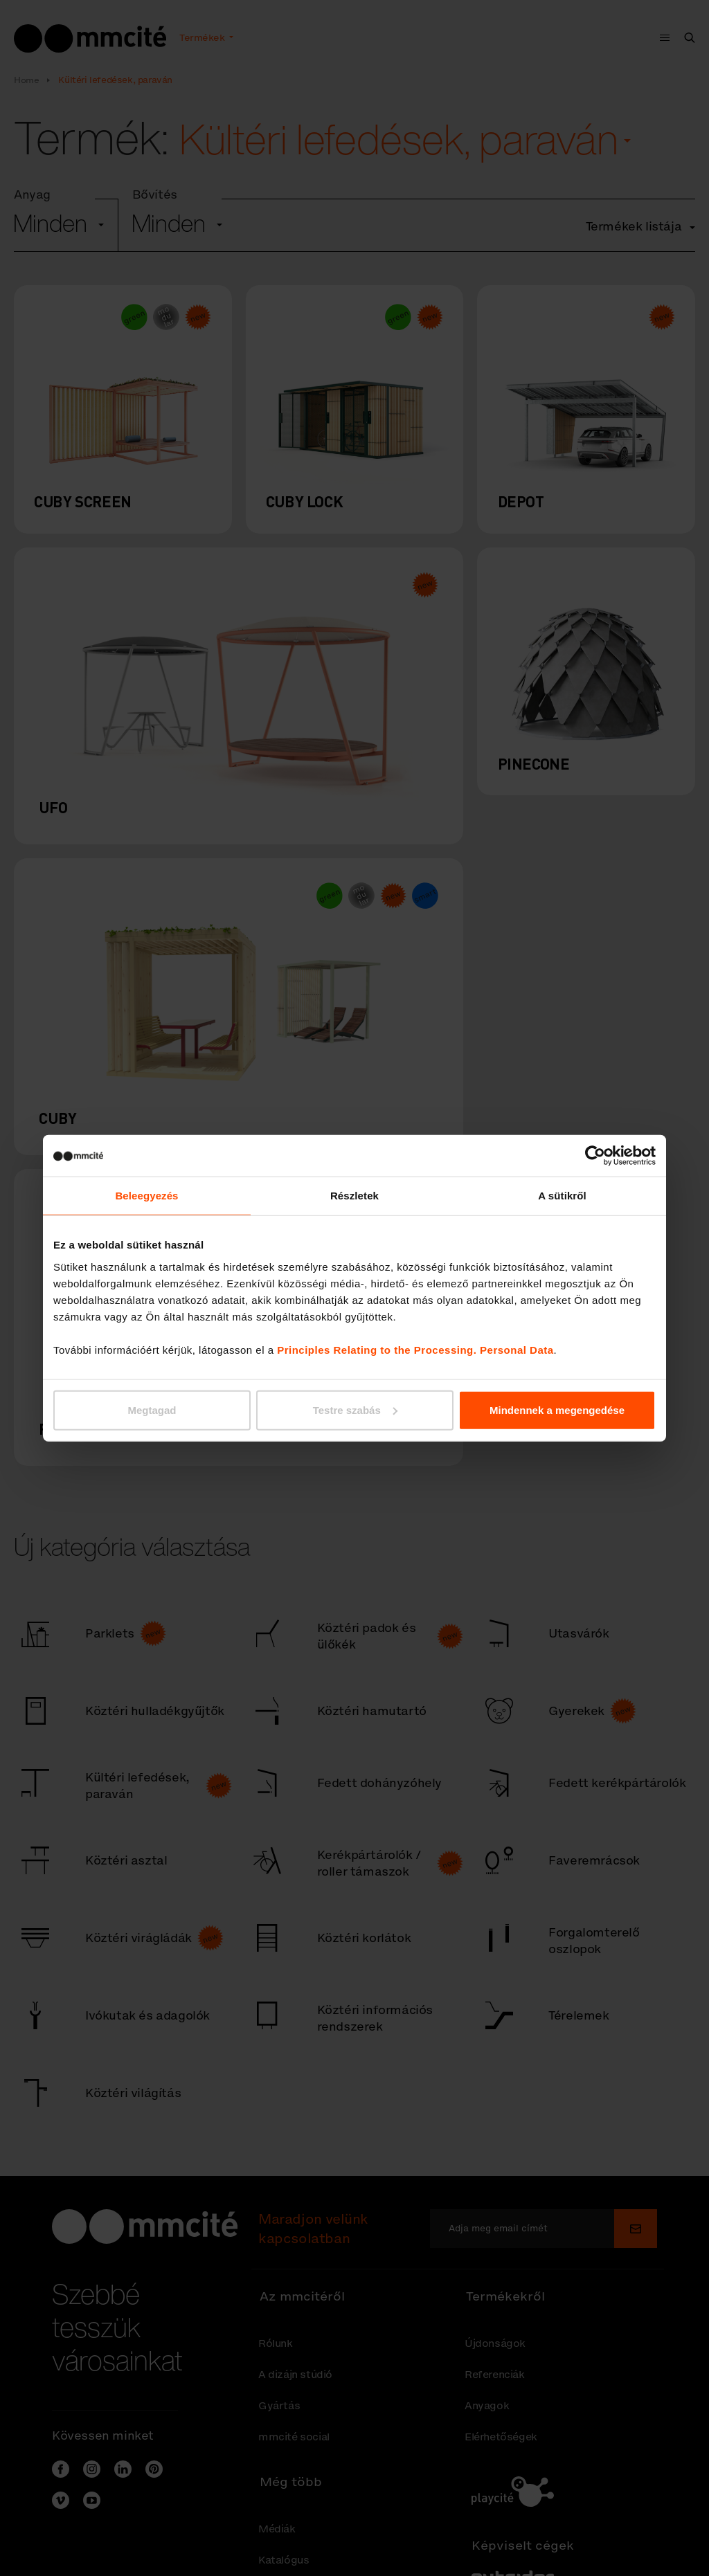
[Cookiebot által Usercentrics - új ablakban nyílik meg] (595, 1155)
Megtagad (151, 1409)
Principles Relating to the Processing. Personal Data (415, 1349)
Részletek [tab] (354, 1195)
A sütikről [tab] (562, 1195)
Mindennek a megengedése (557, 1409)
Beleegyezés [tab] (146, 1195)
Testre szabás (355, 1409)
